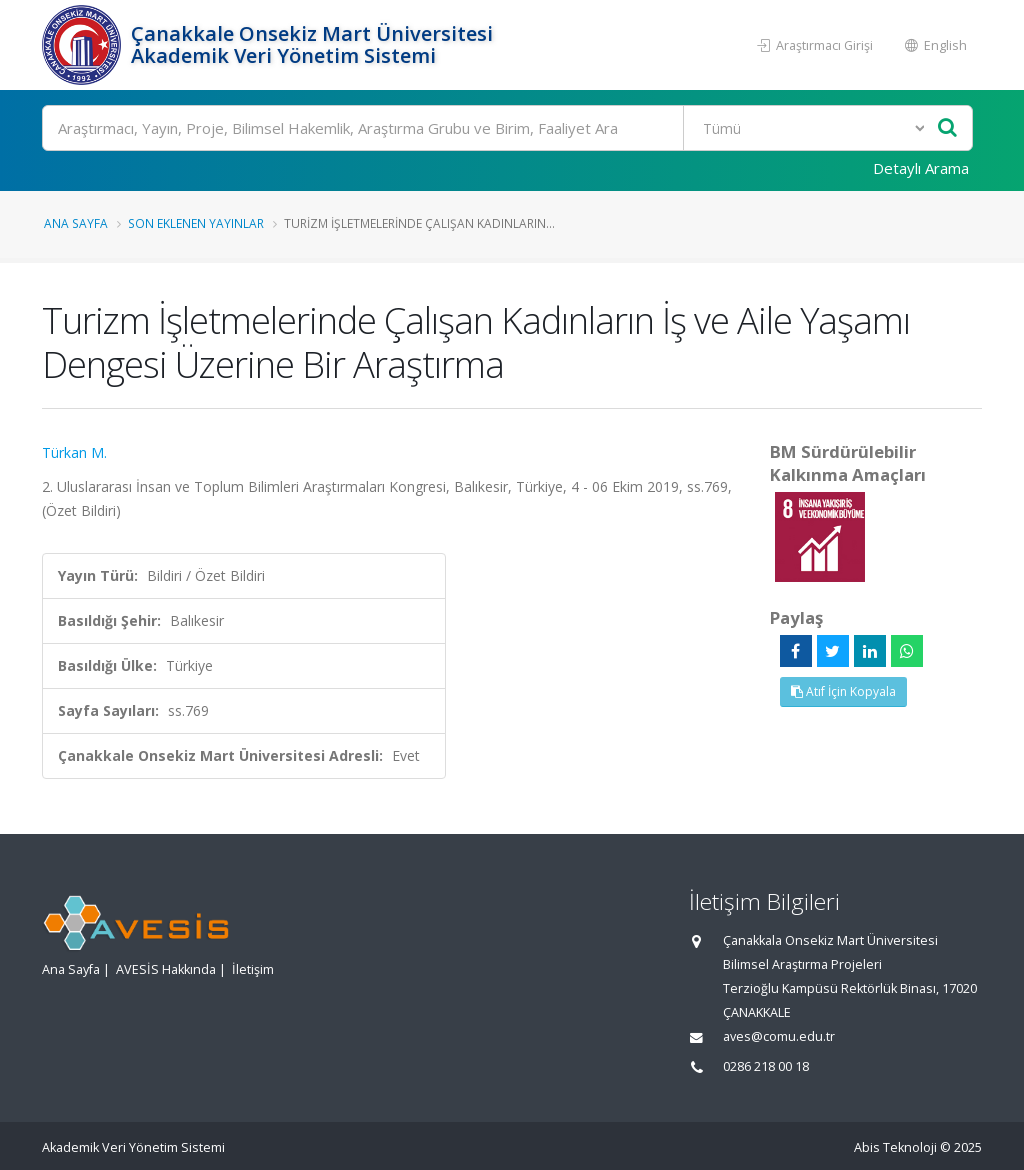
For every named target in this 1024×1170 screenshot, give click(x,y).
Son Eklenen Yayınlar (196, 223)
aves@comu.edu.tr (779, 1036)
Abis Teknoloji (895, 1147)
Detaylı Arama (921, 168)
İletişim (253, 969)
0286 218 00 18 (766, 1066)
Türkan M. (74, 452)
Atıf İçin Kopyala (843, 691)
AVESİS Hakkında (166, 969)
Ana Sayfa (76, 223)
